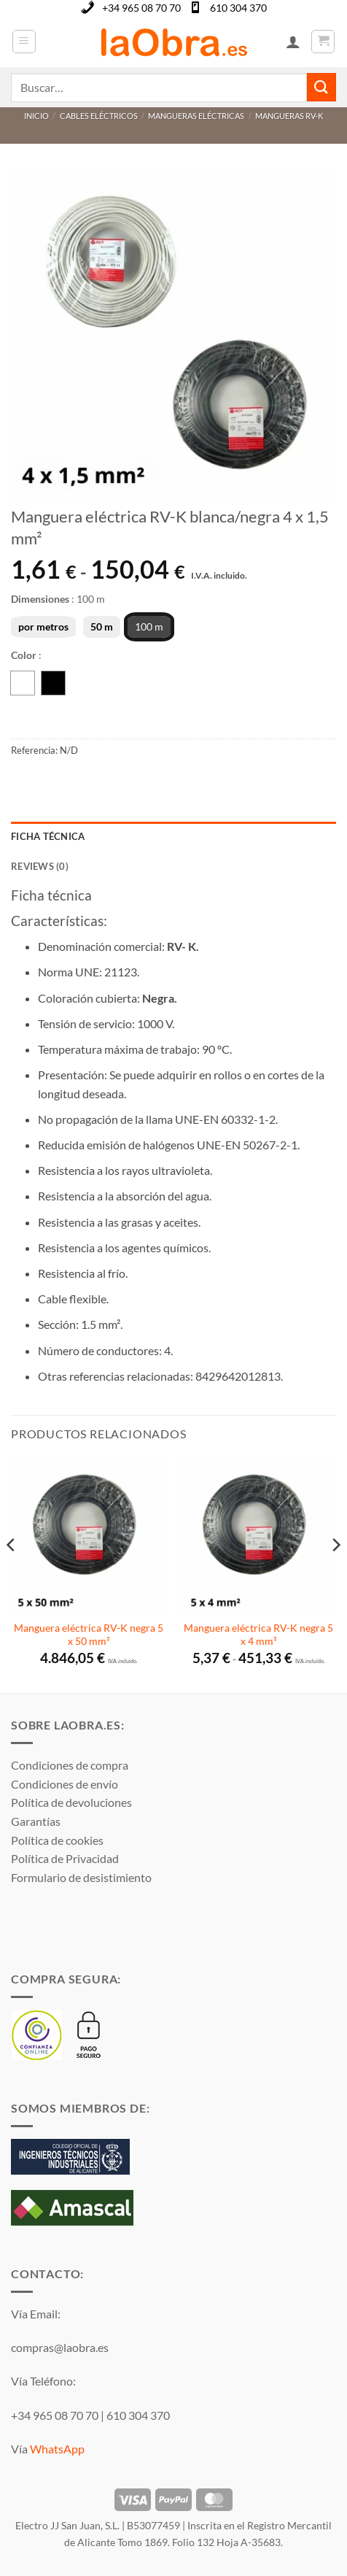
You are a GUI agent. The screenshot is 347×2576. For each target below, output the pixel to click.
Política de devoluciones (71, 1802)
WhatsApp (57, 2449)
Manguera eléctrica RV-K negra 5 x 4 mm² (258, 1634)
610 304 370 (238, 7)
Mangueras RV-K (289, 115)
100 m (149, 626)
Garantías (36, 1821)
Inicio (36, 115)
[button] (24, 41)
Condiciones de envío (64, 1784)
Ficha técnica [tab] (48, 836)
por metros (43, 626)
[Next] (335, 1574)
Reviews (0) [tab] (40, 866)
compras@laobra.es (60, 2347)
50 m (101, 626)
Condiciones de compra (69, 1765)
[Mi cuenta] (293, 42)
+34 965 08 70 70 (141, 7)
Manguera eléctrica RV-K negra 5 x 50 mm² (88, 1634)
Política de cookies (57, 1840)
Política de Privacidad (65, 1858)
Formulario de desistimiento (81, 1877)
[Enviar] (321, 87)
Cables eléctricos (99, 115)
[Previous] (11, 1574)
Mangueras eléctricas (196, 115)
